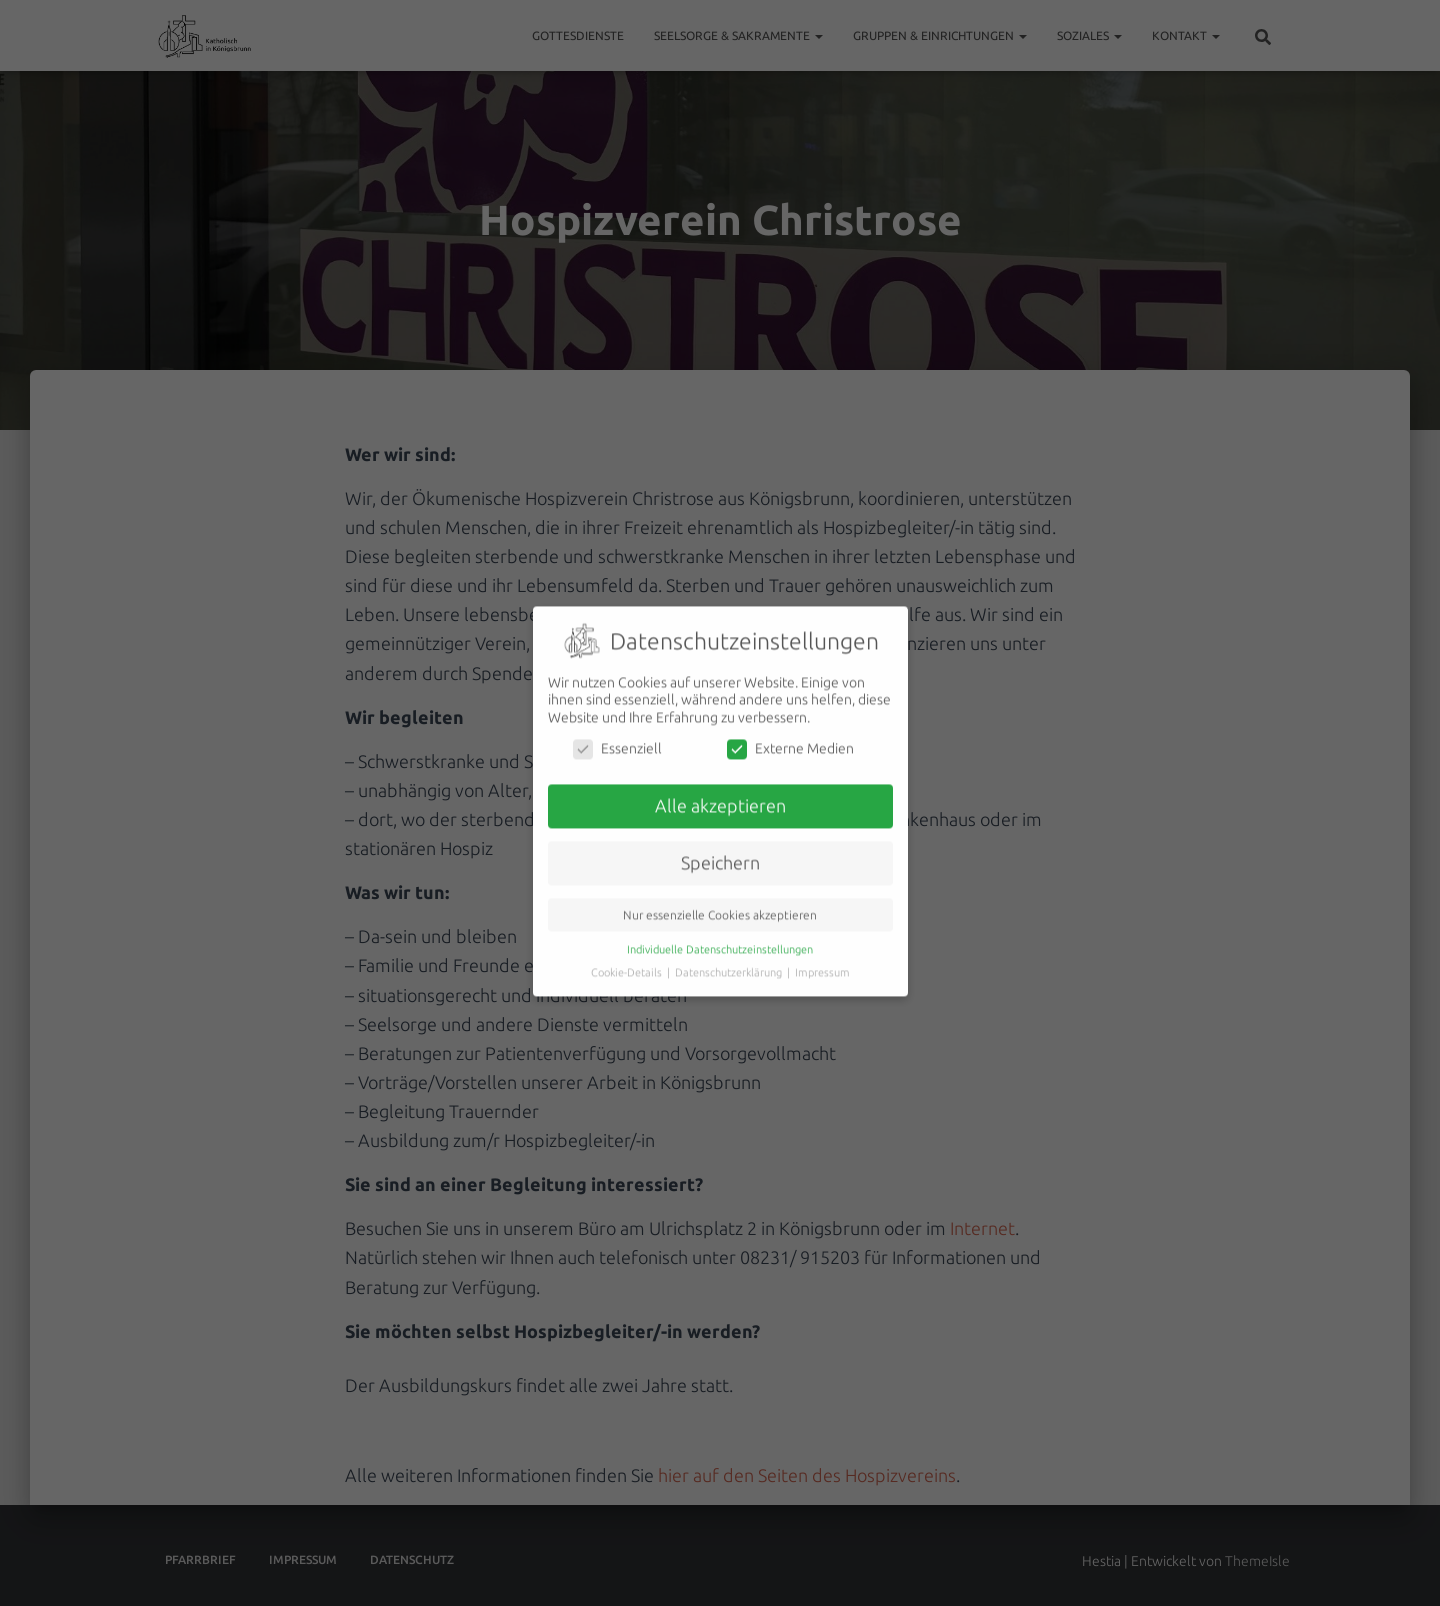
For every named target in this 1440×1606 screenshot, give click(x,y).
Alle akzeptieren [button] (720, 792)
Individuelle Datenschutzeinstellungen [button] (720, 935)
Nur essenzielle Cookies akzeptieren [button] (720, 900)
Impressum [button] (822, 958)
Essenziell (617, 735)
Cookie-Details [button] (628, 958)
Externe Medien (790, 735)
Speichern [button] (720, 849)
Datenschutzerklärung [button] (730, 958)
